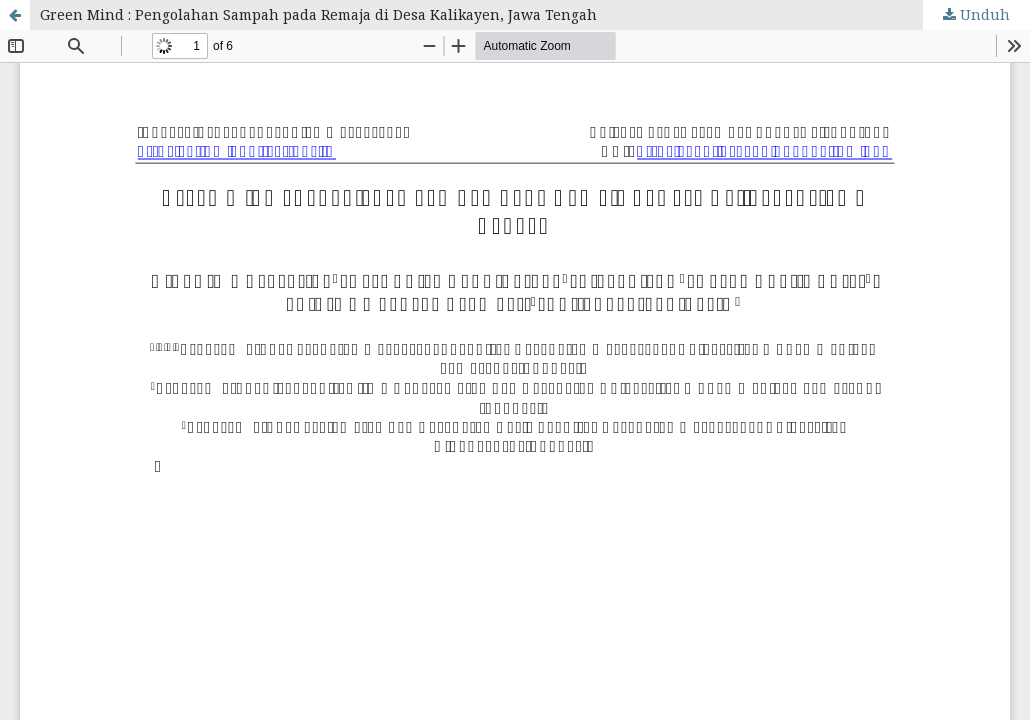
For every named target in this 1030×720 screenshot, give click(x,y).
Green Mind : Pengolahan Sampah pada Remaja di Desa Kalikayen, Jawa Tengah (318, 14)
